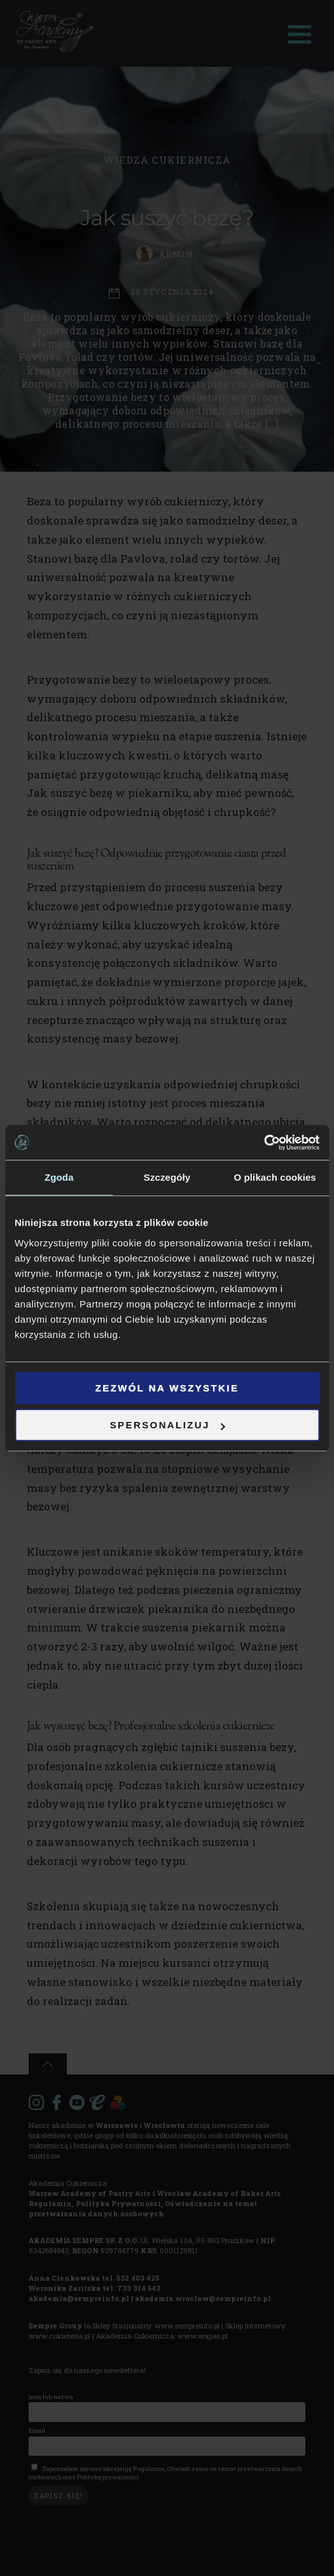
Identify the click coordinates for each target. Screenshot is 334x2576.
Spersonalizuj (167, 1424)
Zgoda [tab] (59, 1177)
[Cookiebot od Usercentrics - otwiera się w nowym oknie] (263, 1142)
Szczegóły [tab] (167, 1177)
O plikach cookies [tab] (275, 1177)
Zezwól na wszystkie (167, 1388)
